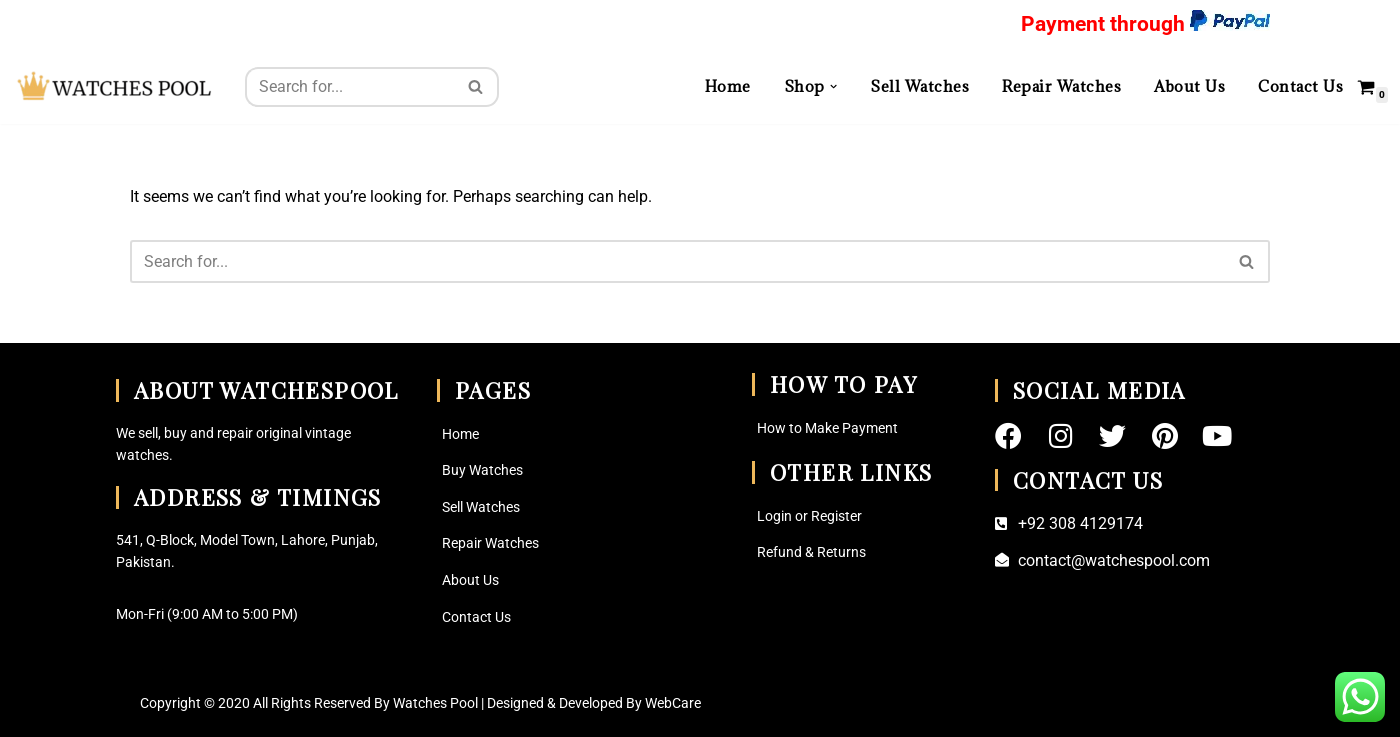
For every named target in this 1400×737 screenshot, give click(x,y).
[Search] (349, 87)
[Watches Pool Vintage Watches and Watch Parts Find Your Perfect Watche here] (115, 86)
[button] (833, 86)
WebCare (673, 703)
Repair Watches (1061, 86)
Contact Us (1300, 86)
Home (728, 86)
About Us (1189, 86)
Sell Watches (919, 86)
